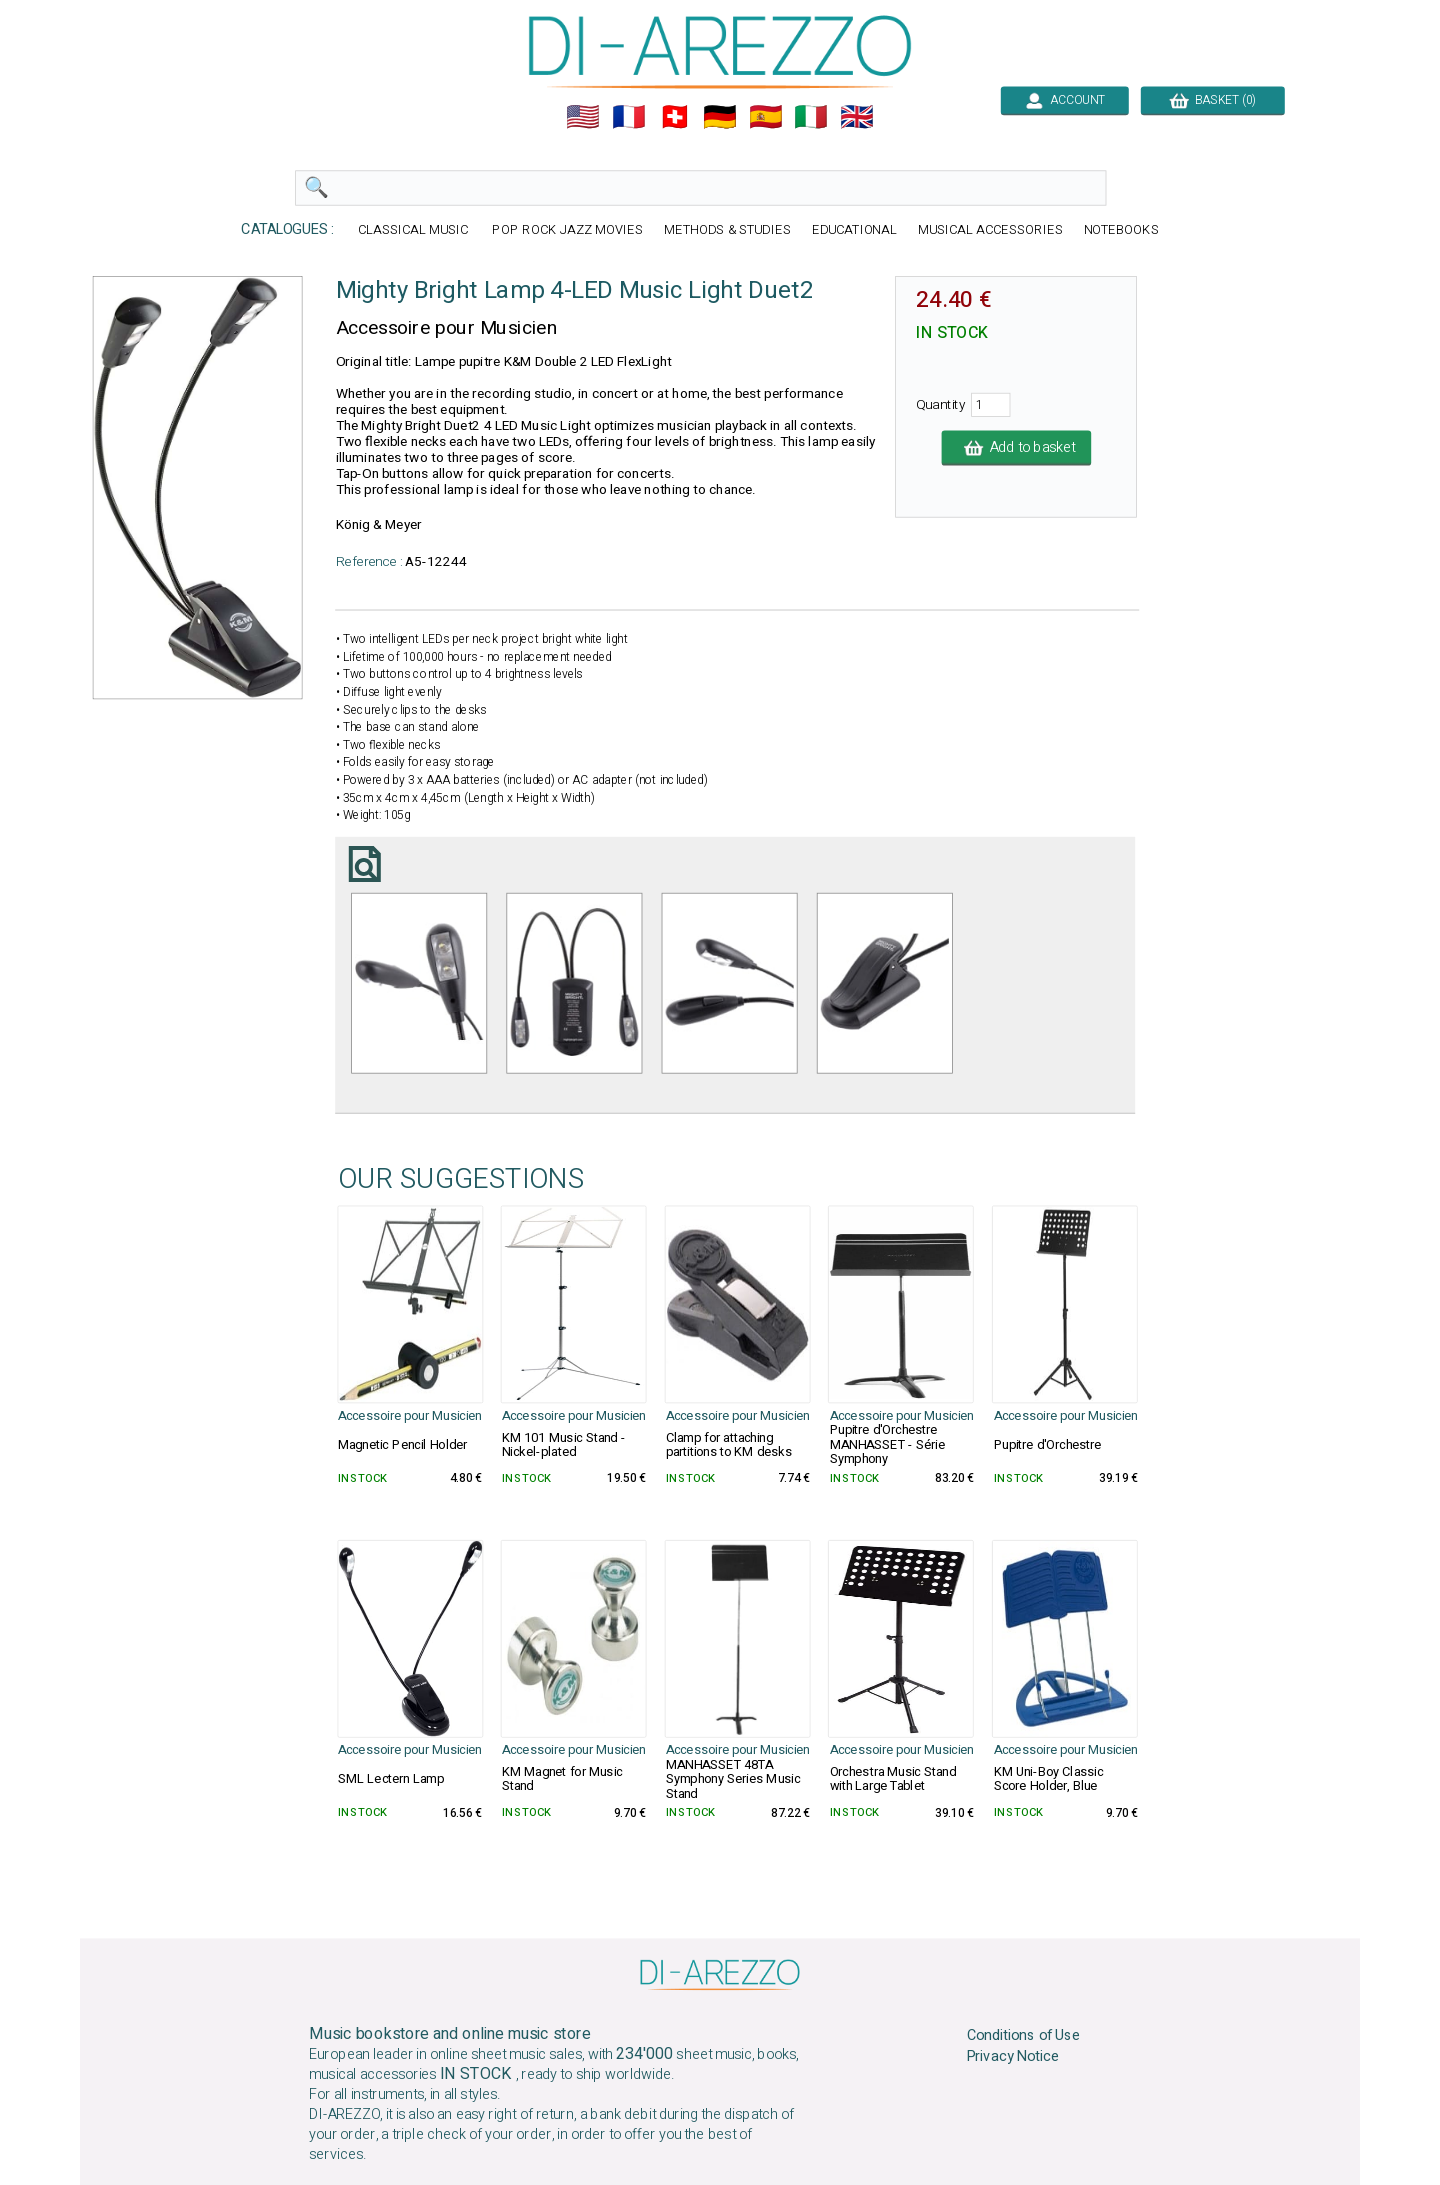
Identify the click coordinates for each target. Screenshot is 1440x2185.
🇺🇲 (583, 117)
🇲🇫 (629, 117)
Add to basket (1017, 448)
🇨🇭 (675, 117)
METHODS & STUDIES (727, 230)
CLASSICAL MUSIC (415, 230)
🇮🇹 (811, 117)
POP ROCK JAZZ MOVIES (567, 230)
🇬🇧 (857, 117)
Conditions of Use (1024, 2036)
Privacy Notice (1013, 2056)
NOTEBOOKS (1121, 230)
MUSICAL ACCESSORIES (990, 230)
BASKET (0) (1212, 100)
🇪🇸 (766, 117)
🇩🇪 (720, 117)
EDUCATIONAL (855, 230)
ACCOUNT (1064, 100)
